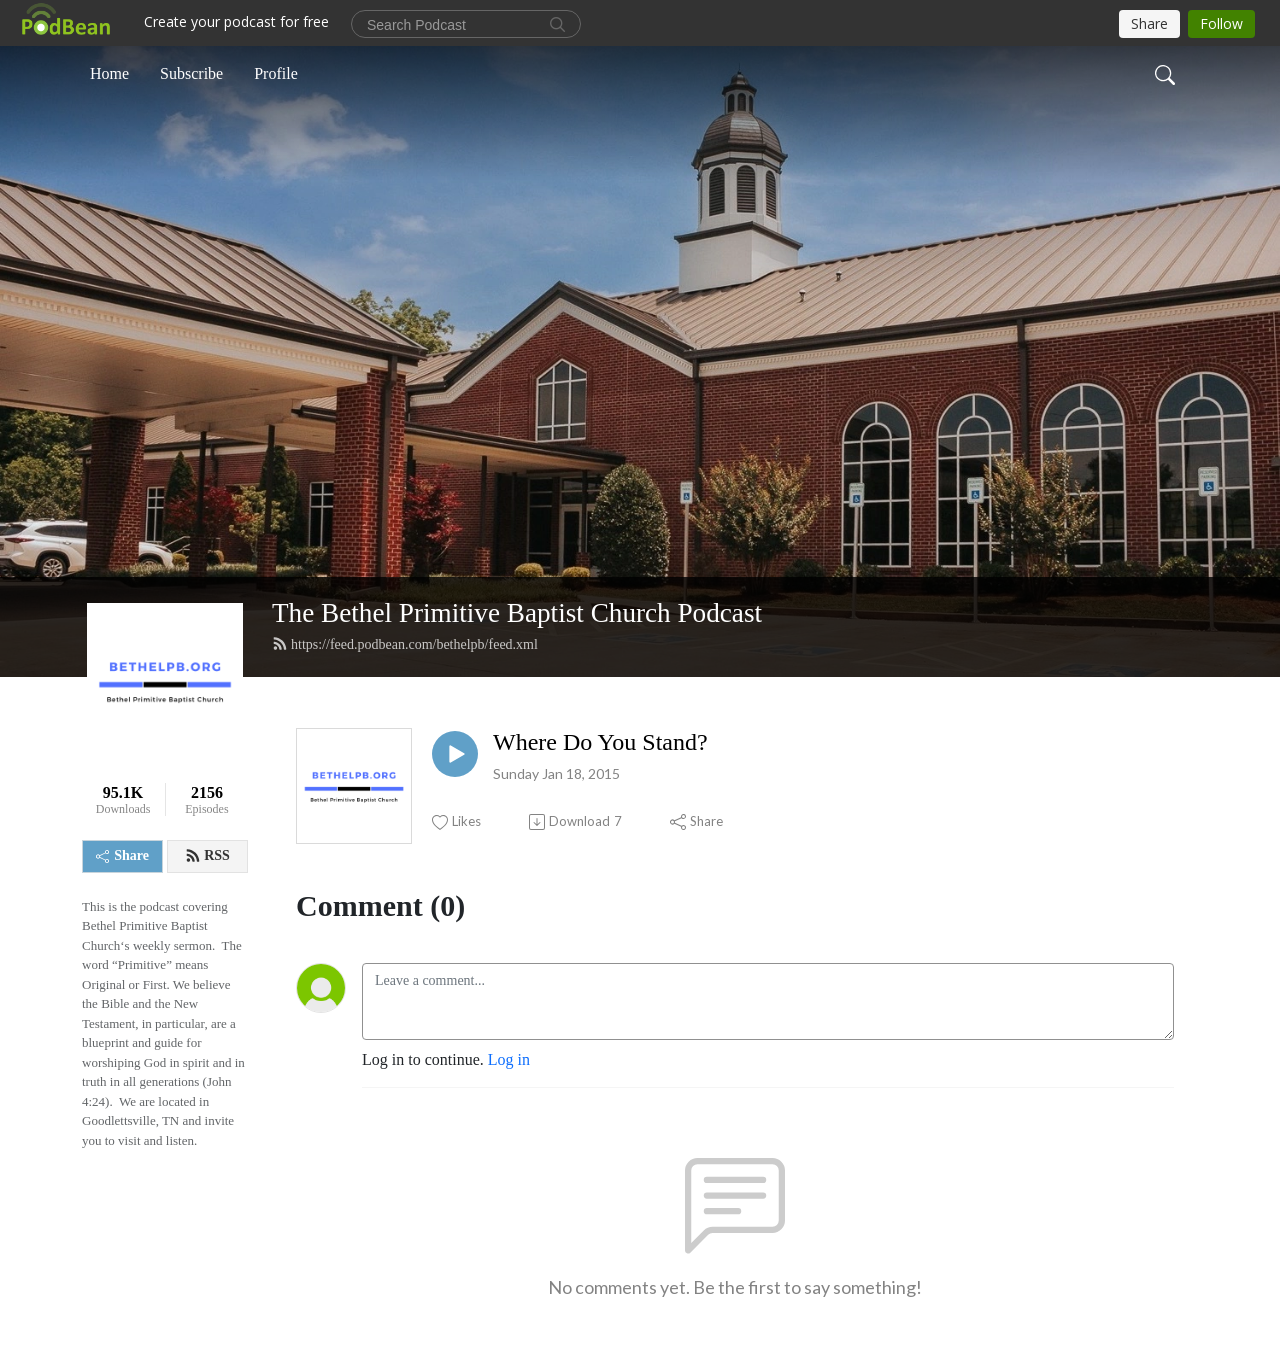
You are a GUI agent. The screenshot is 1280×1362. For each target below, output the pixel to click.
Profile (276, 73)
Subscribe (191, 73)
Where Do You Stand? (600, 742)
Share (122, 855)
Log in (509, 1059)
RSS (207, 856)
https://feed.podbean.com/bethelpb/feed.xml (405, 644)
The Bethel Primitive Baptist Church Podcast (517, 613)
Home (109, 73)
